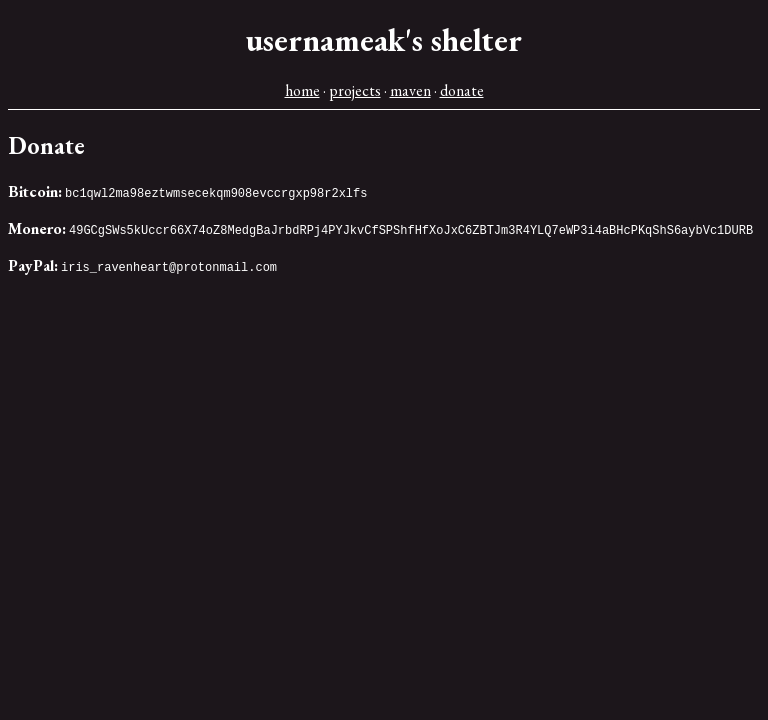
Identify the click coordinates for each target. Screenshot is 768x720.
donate (462, 90)
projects (355, 90)
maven (410, 90)
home (302, 90)
